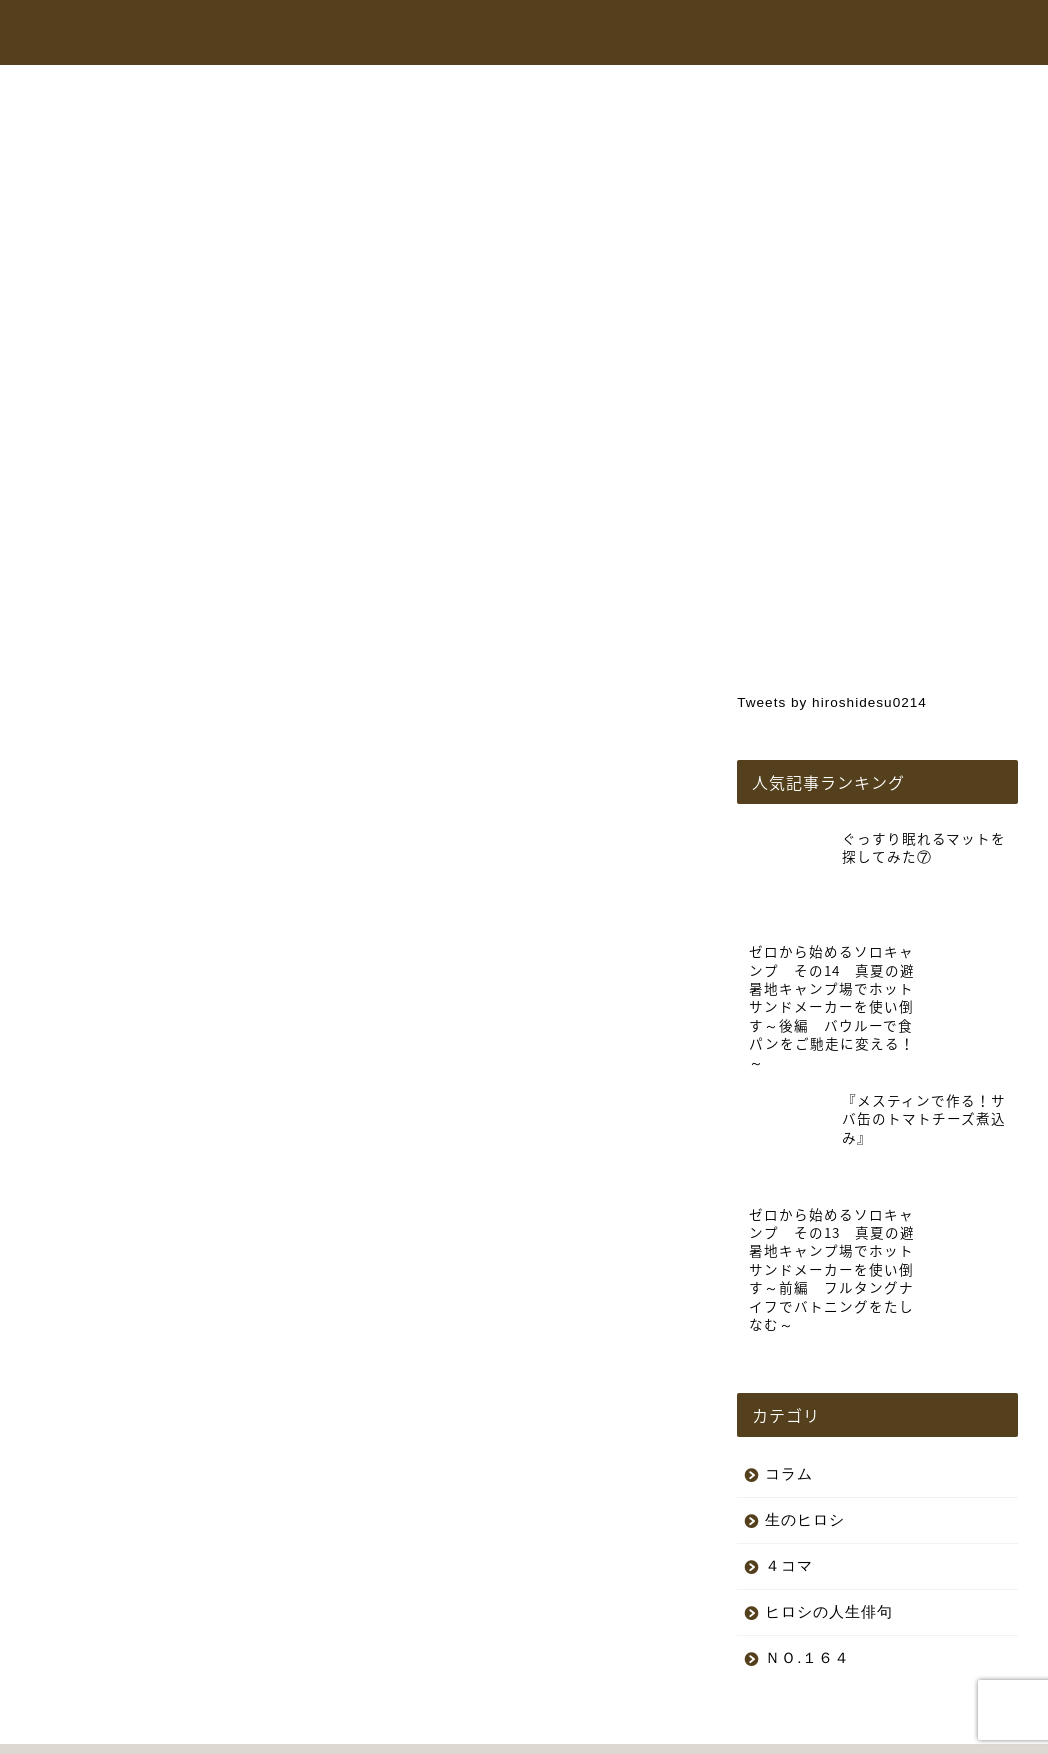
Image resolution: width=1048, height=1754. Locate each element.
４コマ (789, 1470)
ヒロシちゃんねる (563, 34)
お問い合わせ (919, 34)
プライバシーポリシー (106, 1730)
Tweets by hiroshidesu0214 (832, 702)
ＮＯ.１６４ (807, 1562)
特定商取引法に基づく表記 (269, 1730)
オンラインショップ (712, 34)
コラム (826, 34)
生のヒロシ (97, 135)
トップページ (435, 34)
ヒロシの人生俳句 (829, 1516)
